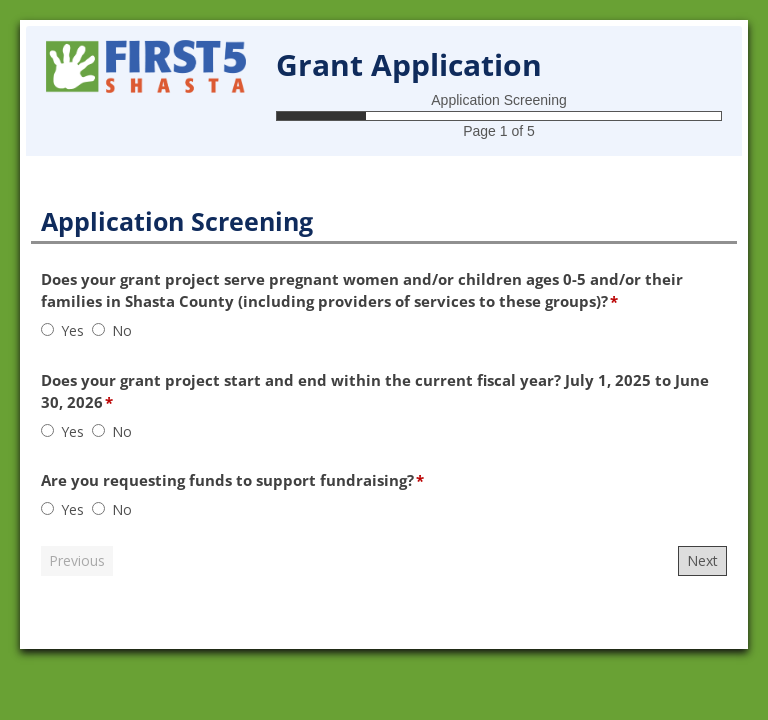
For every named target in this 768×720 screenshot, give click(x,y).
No (122, 330)
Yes (72, 330)
